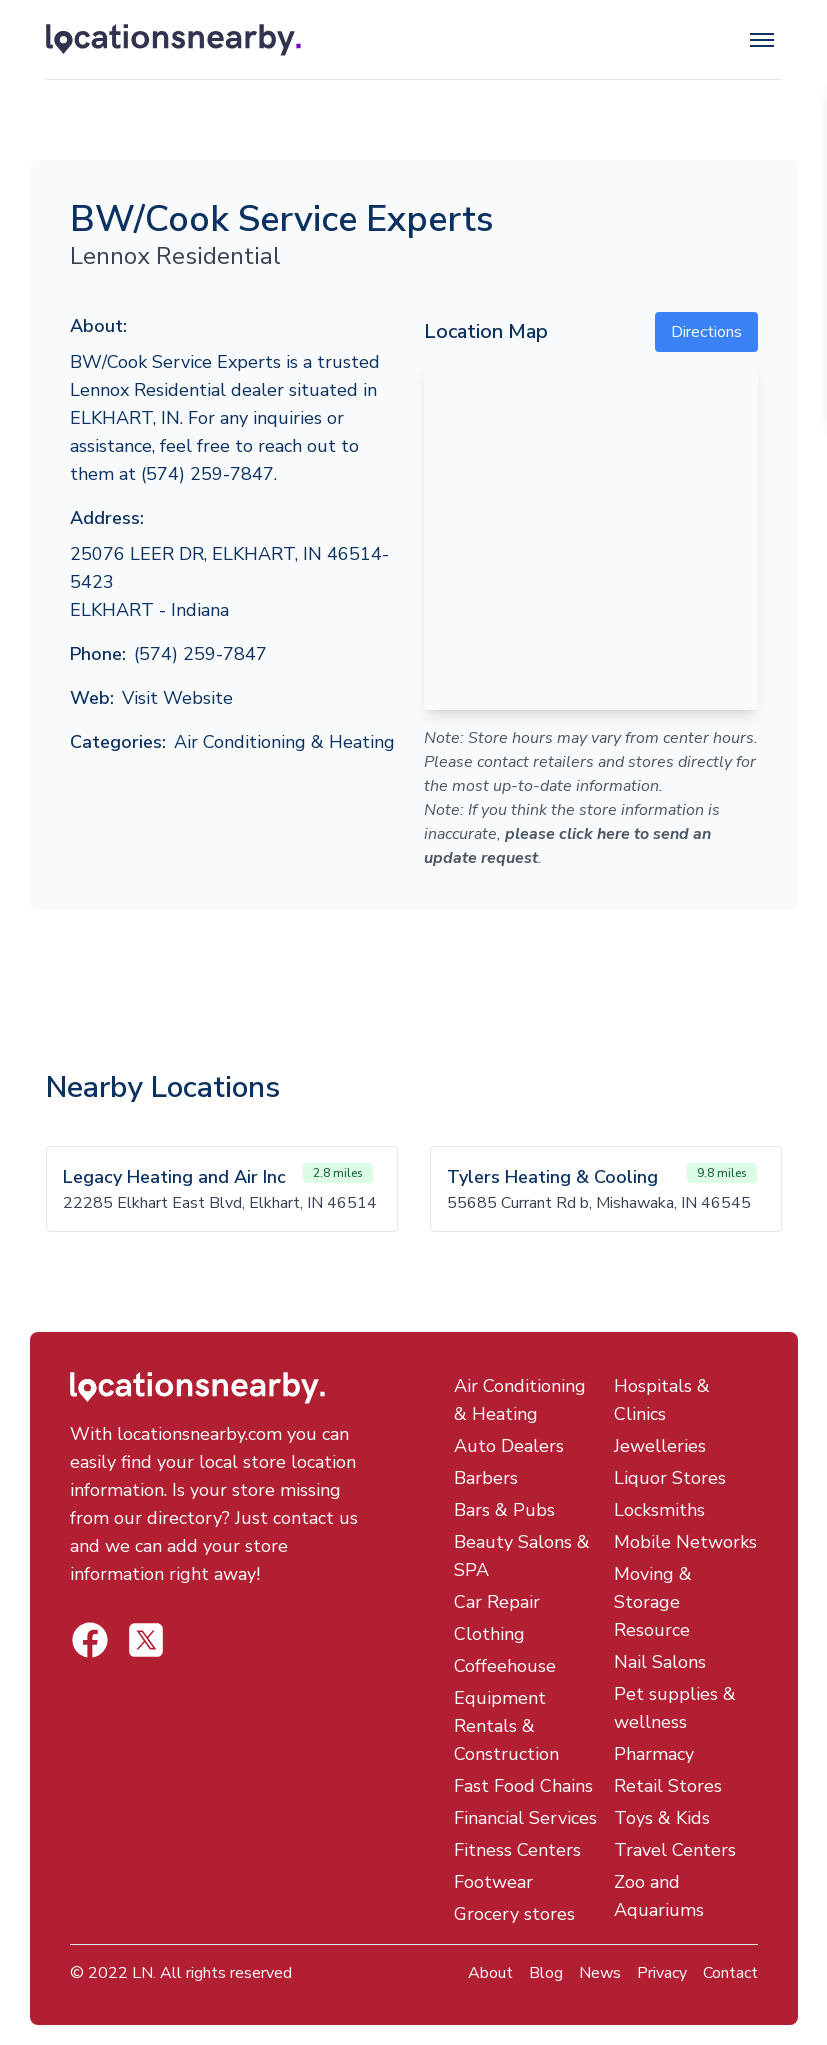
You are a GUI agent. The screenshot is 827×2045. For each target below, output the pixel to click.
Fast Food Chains (523, 1786)
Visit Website (177, 698)
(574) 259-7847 (200, 654)
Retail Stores (668, 1786)
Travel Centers (675, 1850)
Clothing (489, 1634)
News (600, 1973)
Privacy (662, 1973)
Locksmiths (659, 1510)
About (490, 1973)
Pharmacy (654, 1754)
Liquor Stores (670, 1478)
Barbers (486, 1478)
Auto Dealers (509, 1446)
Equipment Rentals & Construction (506, 1726)
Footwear (493, 1882)
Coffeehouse (505, 1666)
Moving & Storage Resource (653, 1602)
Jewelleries (660, 1446)
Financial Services (525, 1818)
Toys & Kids (662, 1818)
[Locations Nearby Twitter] (90, 1640)
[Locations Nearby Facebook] (146, 1640)
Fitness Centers (517, 1850)
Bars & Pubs (504, 1510)
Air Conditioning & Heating (284, 742)
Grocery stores (514, 1914)
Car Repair (497, 1602)
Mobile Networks (685, 1542)
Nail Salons (660, 1662)
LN (142, 1973)
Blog (546, 1973)
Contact (730, 1973)
